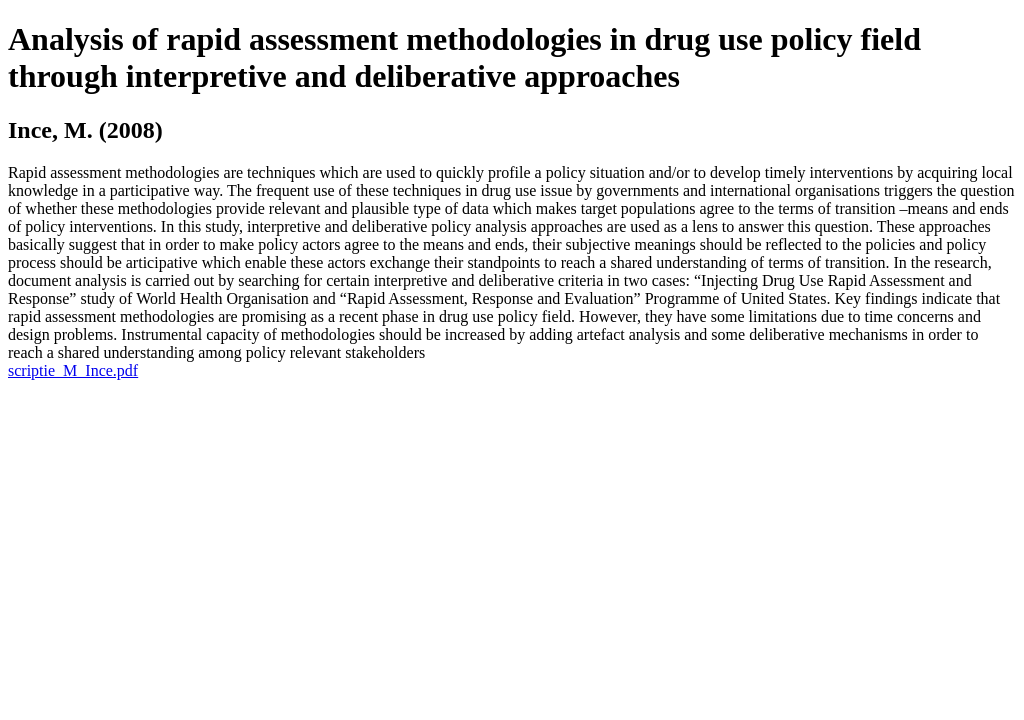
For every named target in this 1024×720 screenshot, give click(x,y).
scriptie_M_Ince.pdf (73, 370)
